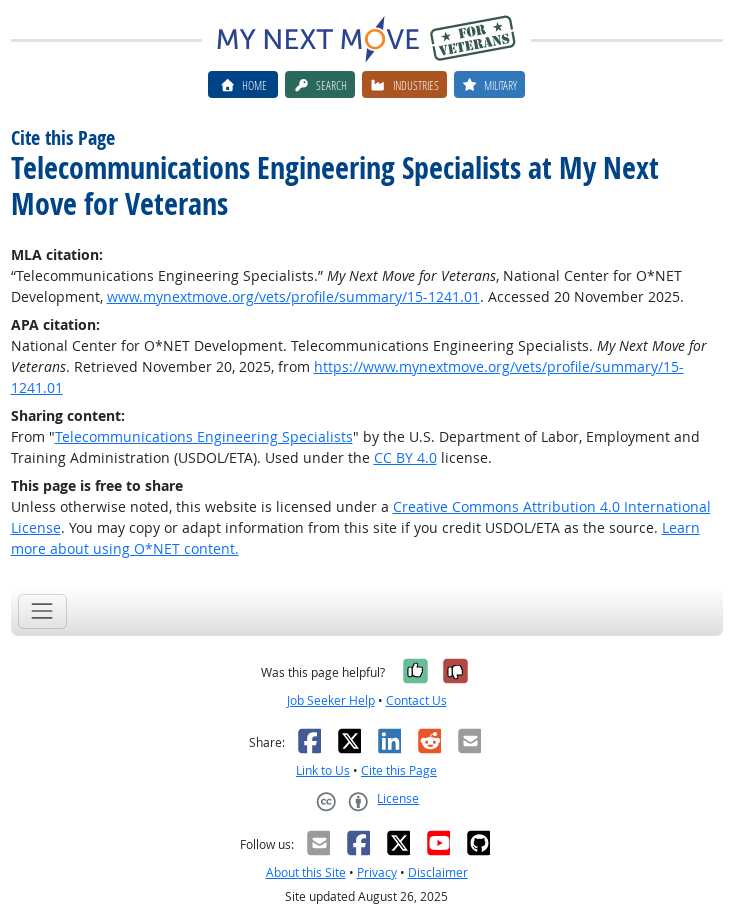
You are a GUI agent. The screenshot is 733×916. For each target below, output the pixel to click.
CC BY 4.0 (405, 457)
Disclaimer (438, 872)
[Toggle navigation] (42, 611)
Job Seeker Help (331, 700)
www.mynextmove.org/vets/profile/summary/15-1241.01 (293, 296)
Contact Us (416, 700)
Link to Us (323, 770)
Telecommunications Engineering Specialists (204, 436)
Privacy (377, 872)
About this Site (306, 872)
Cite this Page (399, 770)
